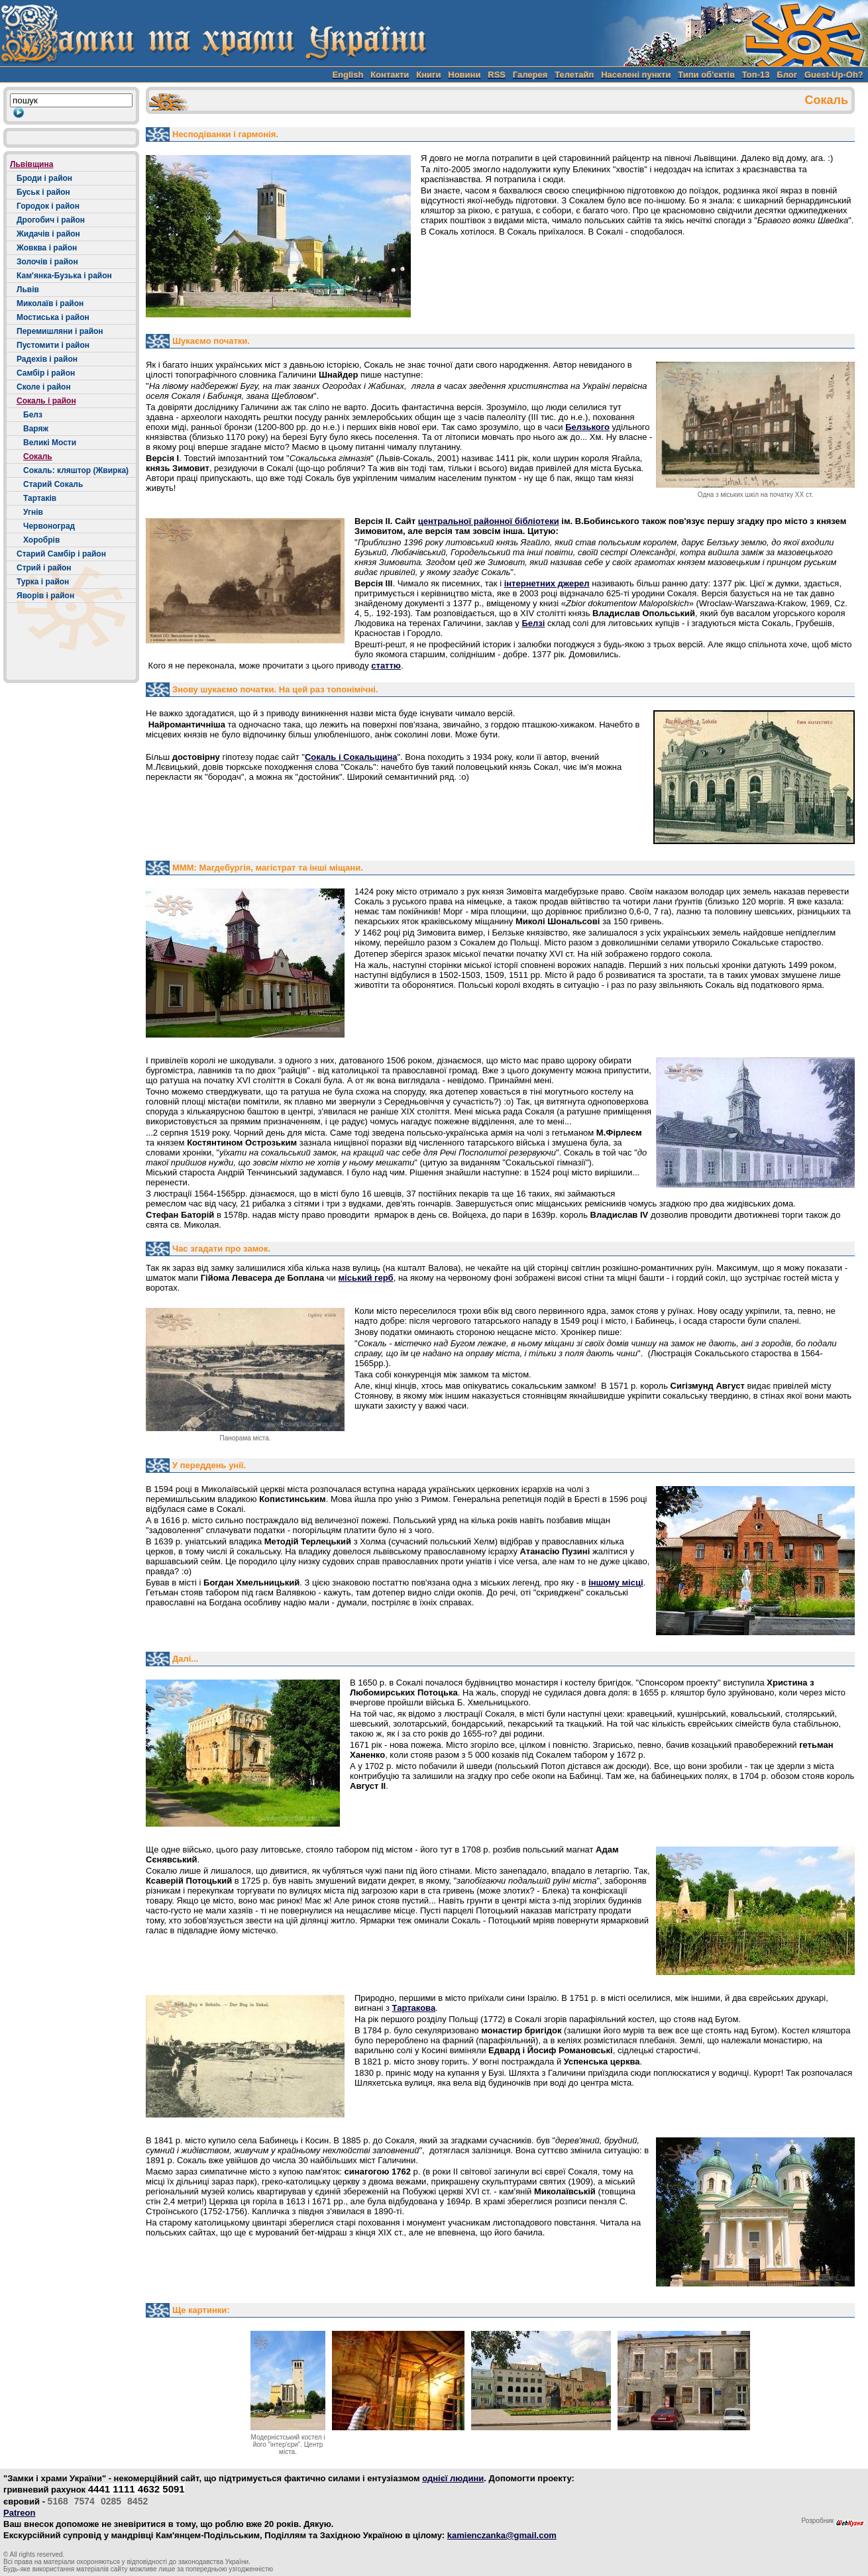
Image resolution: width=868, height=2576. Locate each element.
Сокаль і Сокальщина (351, 757)
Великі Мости (49, 442)
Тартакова (414, 2008)
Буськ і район (43, 192)
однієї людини (453, 2478)
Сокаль (37, 456)
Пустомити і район (53, 345)
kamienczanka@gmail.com (502, 2535)
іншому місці (615, 1582)
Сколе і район (44, 387)
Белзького (587, 427)
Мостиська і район (53, 317)
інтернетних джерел (547, 583)
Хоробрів (41, 540)
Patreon (19, 2513)
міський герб (365, 1278)
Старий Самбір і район (61, 554)
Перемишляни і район (60, 331)
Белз (32, 414)
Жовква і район (47, 247)
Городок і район (48, 206)
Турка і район (43, 581)
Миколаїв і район (50, 303)
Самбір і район (46, 373)
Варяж (35, 428)
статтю (386, 666)
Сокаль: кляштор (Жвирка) (76, 470)
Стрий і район (44, 567)
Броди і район (44, 178)
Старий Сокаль (53, 484)
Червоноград (49, 526)
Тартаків (39, 498)
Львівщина (31, 164)
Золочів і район (47, 261)
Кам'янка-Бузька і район (64, 275)
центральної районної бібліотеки (488, 521)
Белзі (533, 623)
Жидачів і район (48, 234)
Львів (28, 289)
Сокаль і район (46, 400)
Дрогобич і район (51, 220)
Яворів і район (45, 595)
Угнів (33, 512)
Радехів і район (47, 359)
